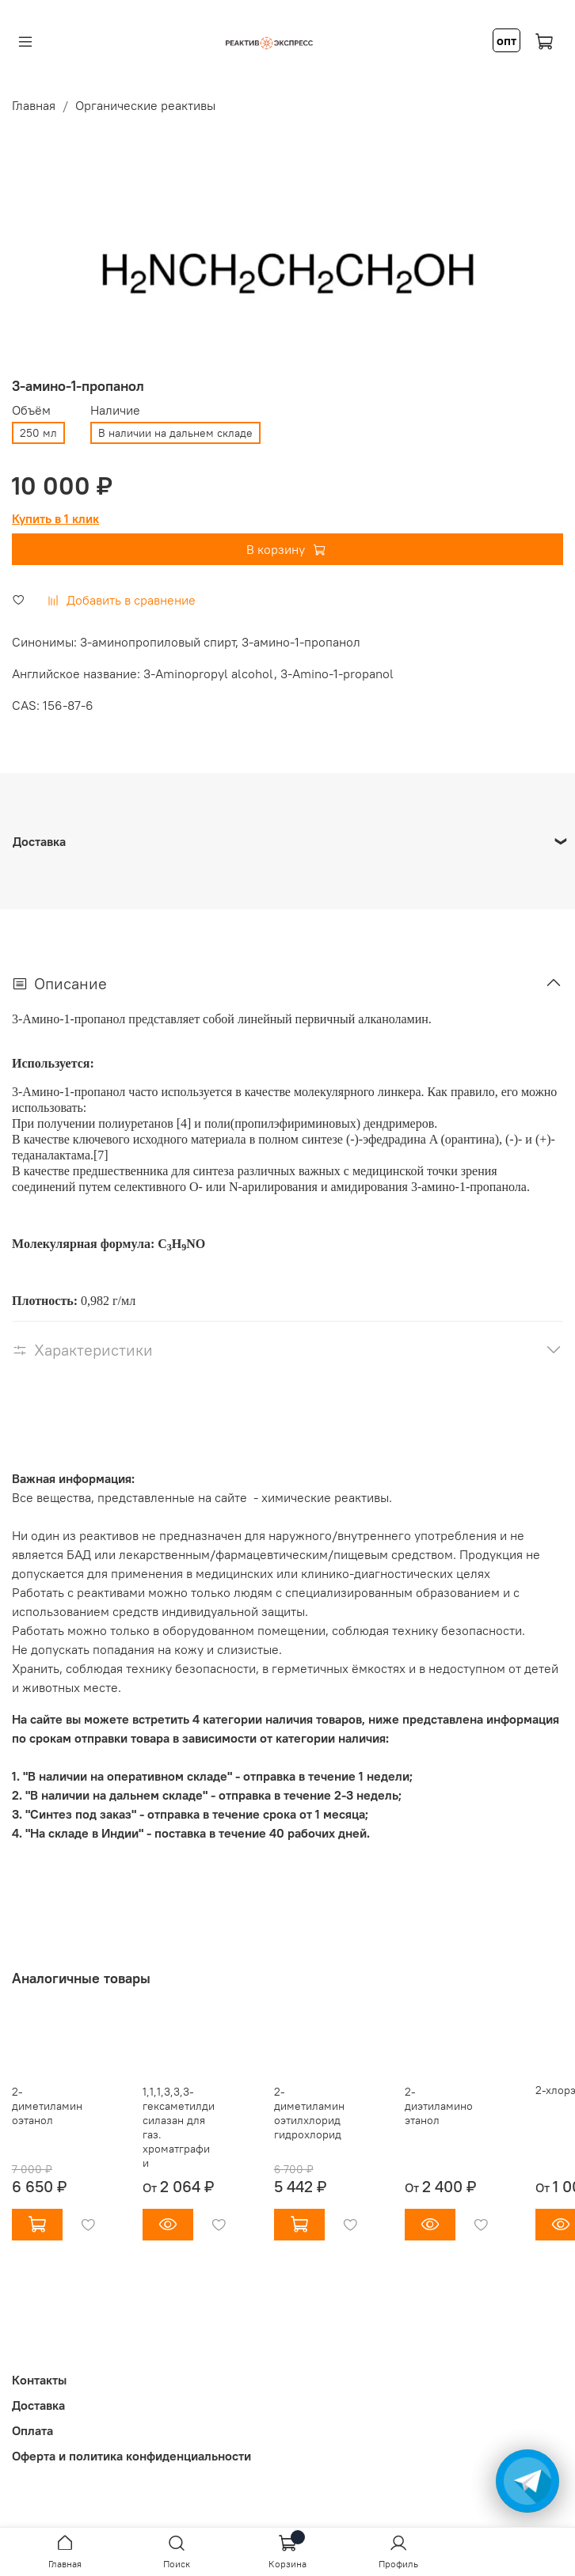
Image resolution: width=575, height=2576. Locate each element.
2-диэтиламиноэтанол (439, 2106)
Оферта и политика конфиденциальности (131, 2456)
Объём (31, 410)
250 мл (38, 433)
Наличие (115, 410)
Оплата (32, 2430)
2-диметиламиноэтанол (47, 2106)
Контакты (39, 2380)
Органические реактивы (145, 105)
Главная (33, 105)
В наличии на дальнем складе (175, 433)
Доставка (38, 2405)
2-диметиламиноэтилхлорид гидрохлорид (309, 2113)
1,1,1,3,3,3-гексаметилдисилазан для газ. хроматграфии (179, 2127)
